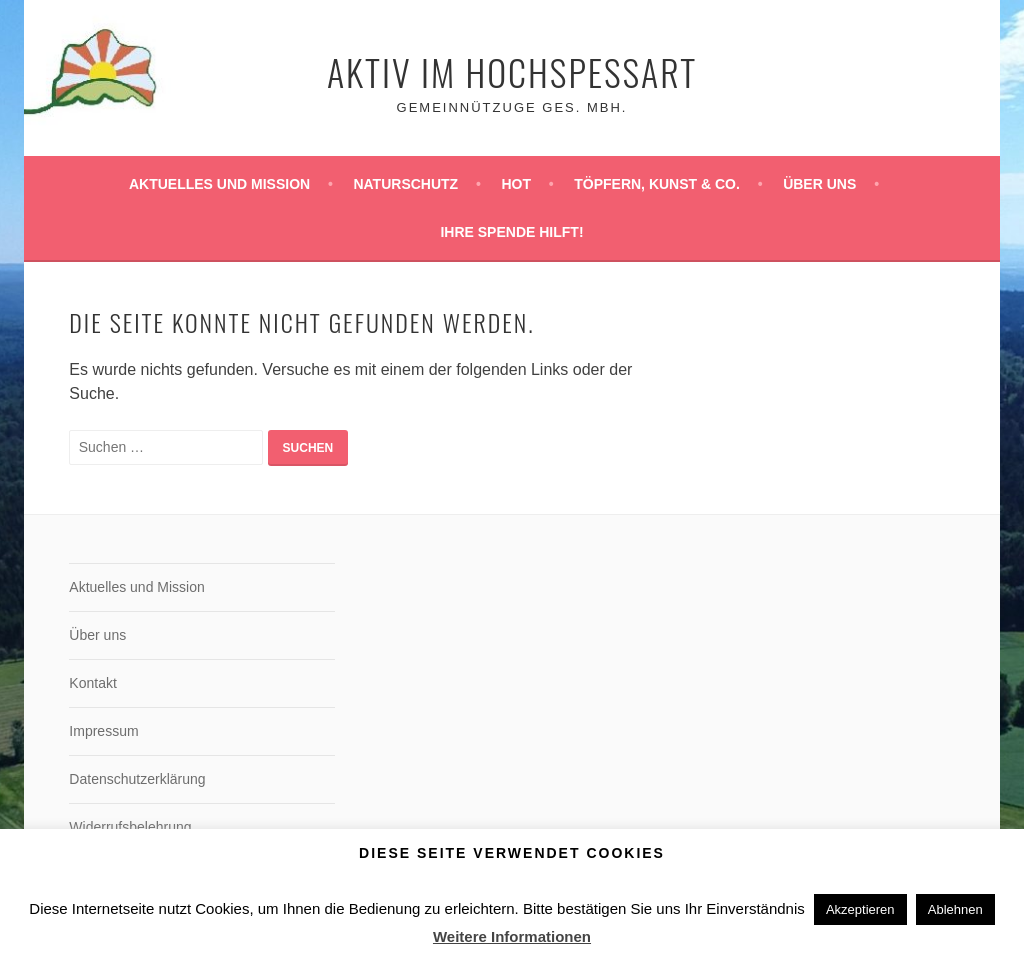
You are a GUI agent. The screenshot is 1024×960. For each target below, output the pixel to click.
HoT (516, 184)
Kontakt (92, 683)
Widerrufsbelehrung (130, 827)
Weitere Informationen (512, 936)
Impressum (103, 731)
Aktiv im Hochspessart (512, 71)
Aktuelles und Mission (219, 184)
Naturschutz (405, 184)
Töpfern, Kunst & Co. (657, 184)
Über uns (819, 184)
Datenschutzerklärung (137, 779)
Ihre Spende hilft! (511, 232)
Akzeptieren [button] (860, 909)
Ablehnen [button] (955, 909)
